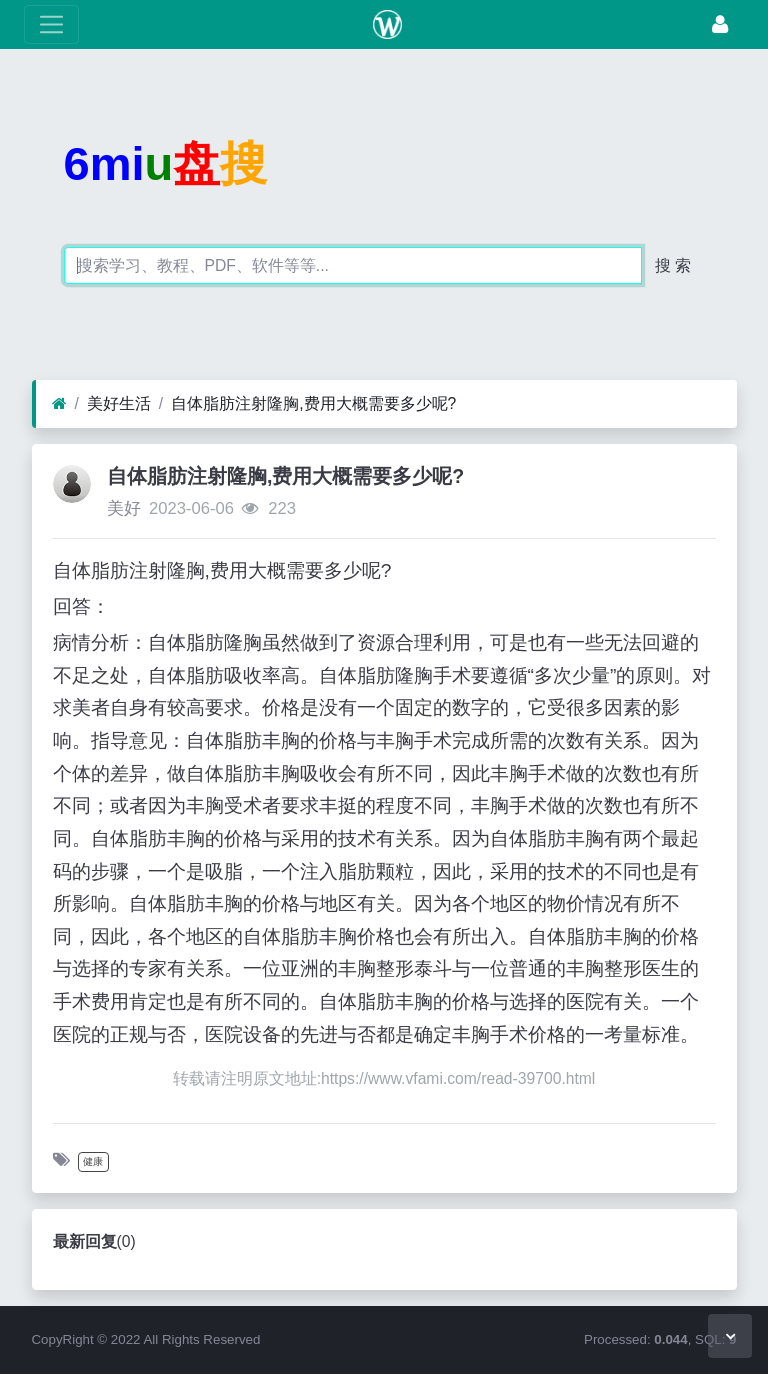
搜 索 (673, 265)
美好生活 (119, 403)
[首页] (59, 404)
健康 (93, 1161)
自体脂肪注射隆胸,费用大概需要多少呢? (313, 403)
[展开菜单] (51, 24)
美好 (124, 508)
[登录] (720, 24)
